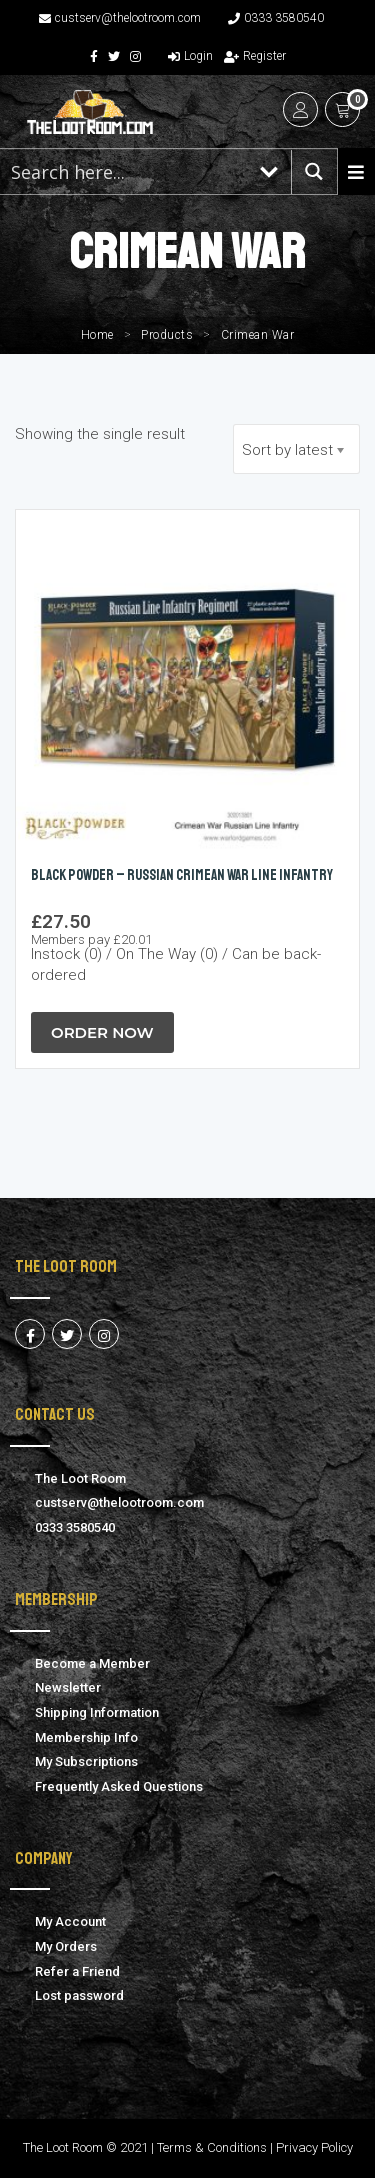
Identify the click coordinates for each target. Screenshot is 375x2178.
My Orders (66, 1946)
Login (190, 56)
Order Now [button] (102, 1032)
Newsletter (68, 1687)
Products (167, 335)
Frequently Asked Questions (119, 1786)
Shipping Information (97, 1712)
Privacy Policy (314, 2147)
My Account (70, 1921)
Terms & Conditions (212, 2147)
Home (97, 335)
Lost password (79, 1995)
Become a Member (92, 1663)
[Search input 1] (124, 171)
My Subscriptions (86, 1761)
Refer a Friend (77, 1971)
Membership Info (86, 1737)
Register (255, 56)
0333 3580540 (276, 18)
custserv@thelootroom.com (120, 18)
